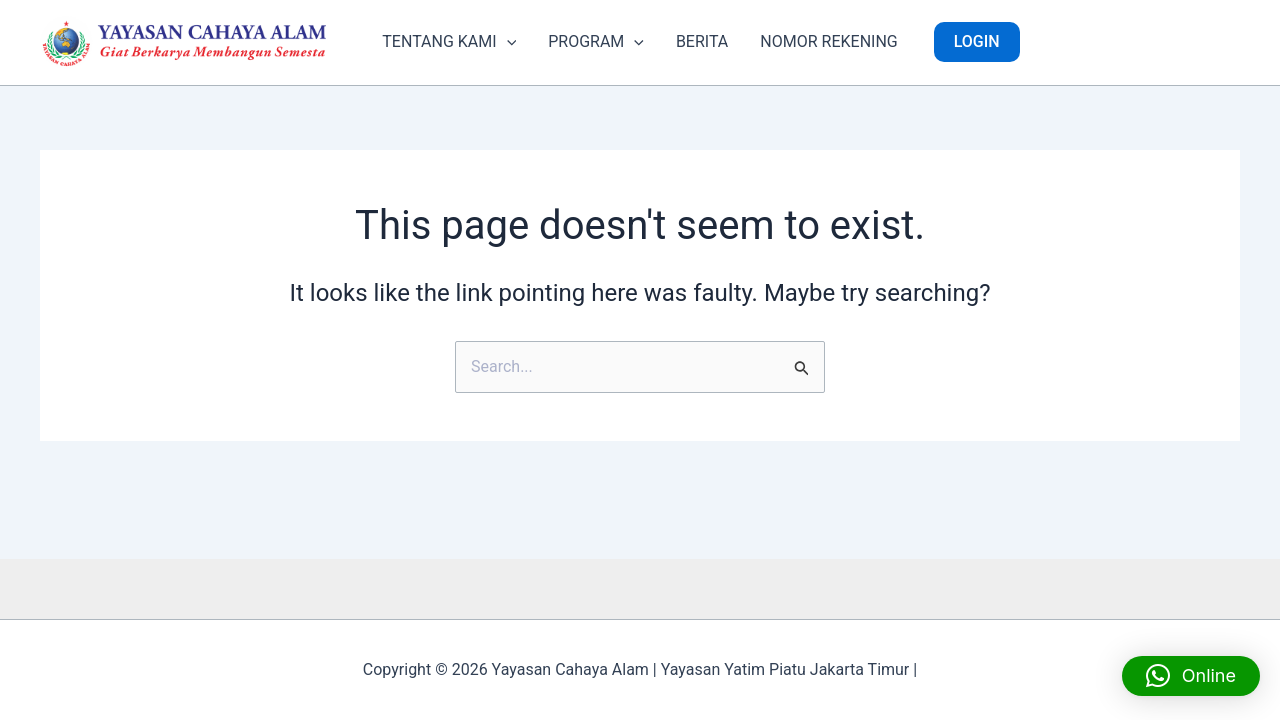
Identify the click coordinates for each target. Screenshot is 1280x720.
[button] (507, 42)
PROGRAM (596, 42)
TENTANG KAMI (449, 42)
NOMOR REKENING (828, 41)
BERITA (702, 41)
